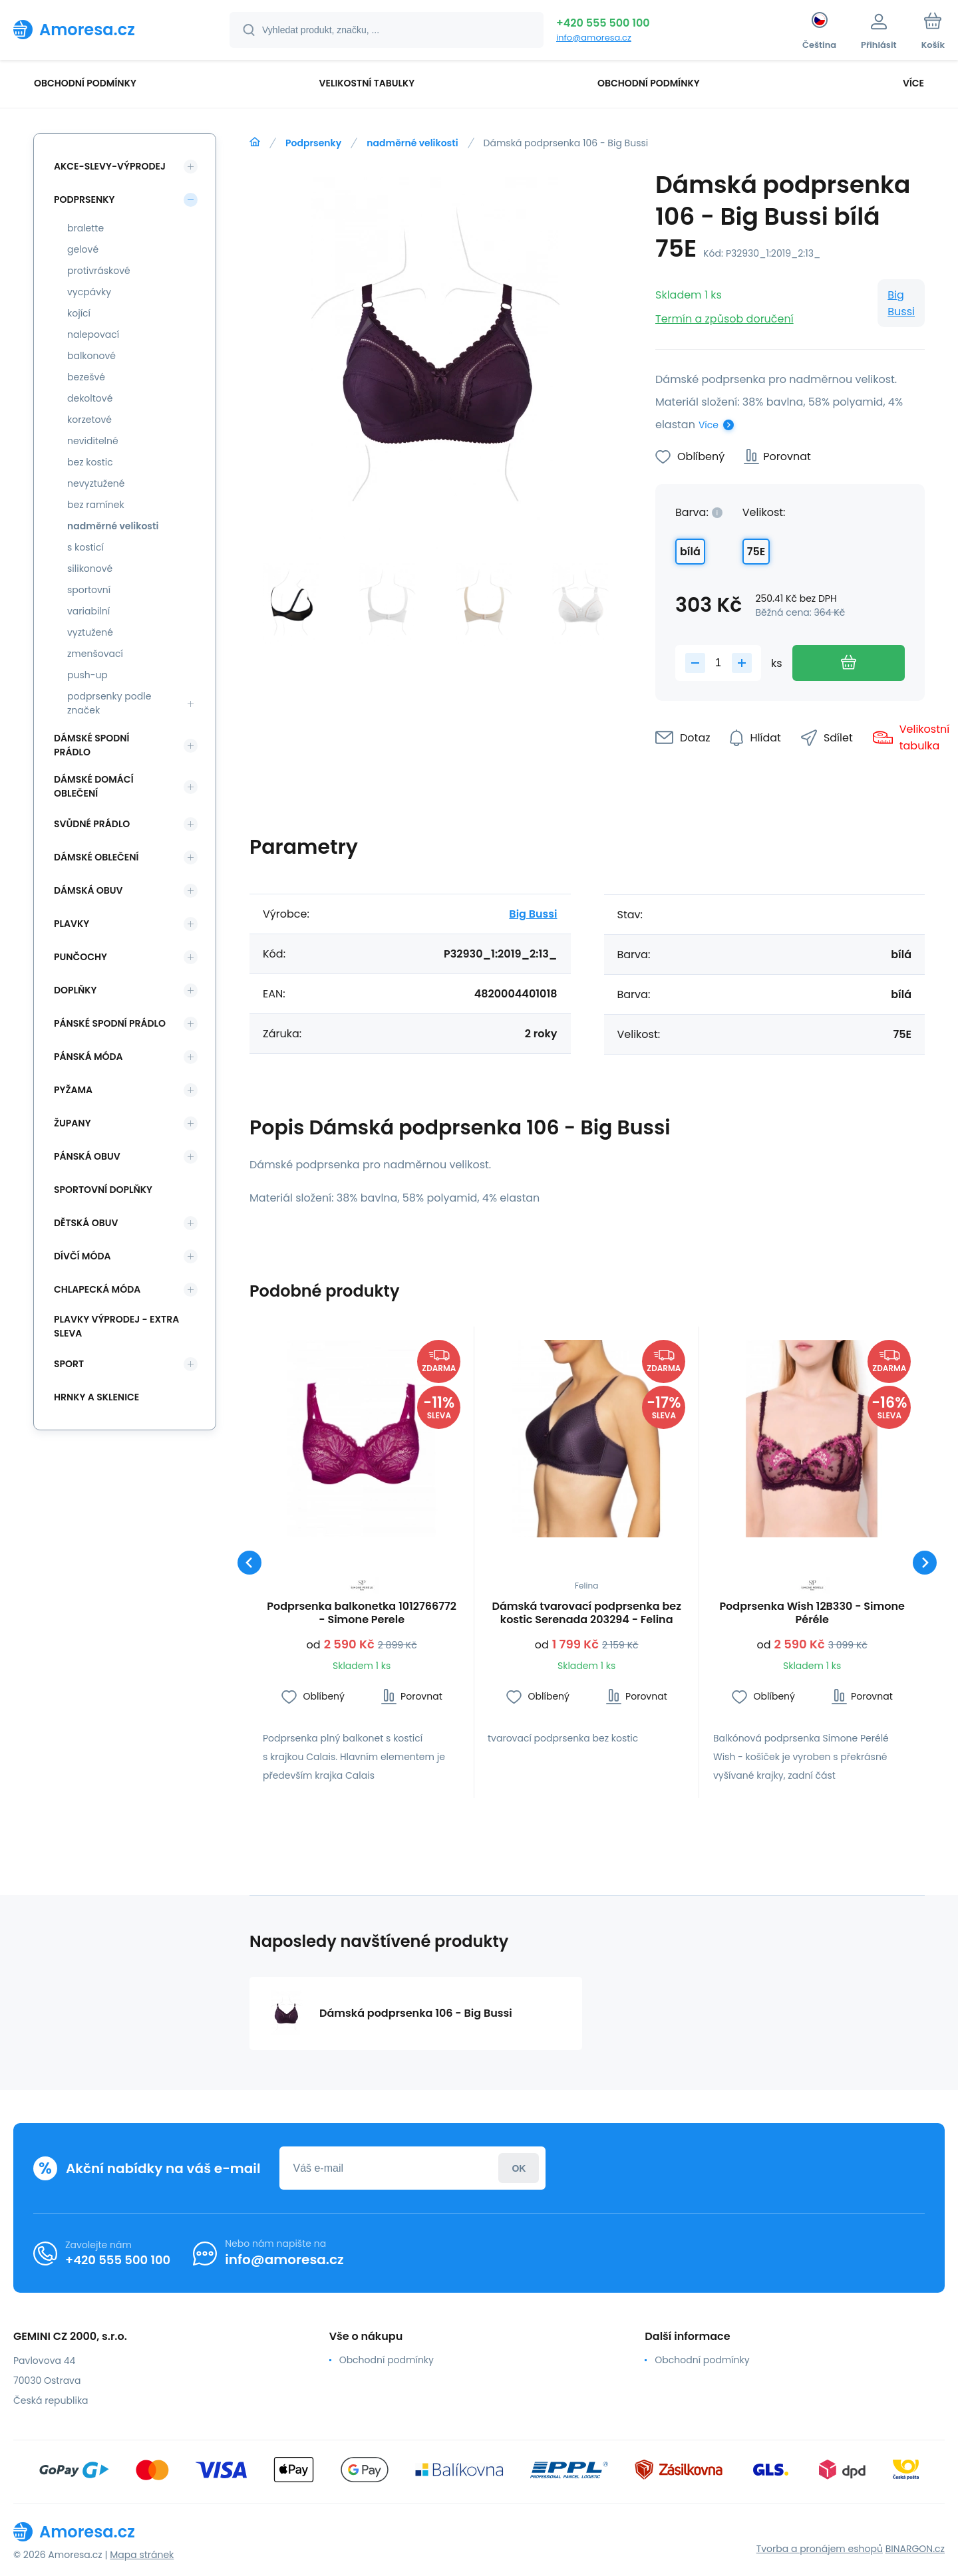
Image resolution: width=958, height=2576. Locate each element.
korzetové (89, 419)
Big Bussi (901, 303)
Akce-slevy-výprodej (110, 166)
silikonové (89, 568)
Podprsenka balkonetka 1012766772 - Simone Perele (361, 1613)
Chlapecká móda (97, 1289)
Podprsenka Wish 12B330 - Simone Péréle (812, 1613)
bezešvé (86, 377)
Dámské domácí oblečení (94, 786)
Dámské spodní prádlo (91, 745)
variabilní (88, 611)
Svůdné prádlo (92, 824)
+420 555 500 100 (603, 23)
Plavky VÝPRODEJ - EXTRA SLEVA (116, 1326)
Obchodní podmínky (386, 2360)
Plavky (71, 923)
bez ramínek (95, 504)
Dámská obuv (88, 890)
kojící (78, 313)
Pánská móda (88, 1056)
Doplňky (75, 990)
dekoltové (89, 398)
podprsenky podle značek (109, 703)
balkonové (91, 355)
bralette (85, 228)
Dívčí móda (82, 1256)
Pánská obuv (87, 1156)
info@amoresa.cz (593, 37)
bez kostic (90, 462)
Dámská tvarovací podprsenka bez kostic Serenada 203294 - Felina (586, 1613)
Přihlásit (518, 2168)
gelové (82, 249)
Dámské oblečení (96, 857)
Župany (72, 1123)
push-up (87, 675)
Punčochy (80, 957)
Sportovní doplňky (103, 1189)
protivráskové (98, 270)
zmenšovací (95, 653)
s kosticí (85, 547)
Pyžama (73, 1089)
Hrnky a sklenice (96, 1397)
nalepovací (93, 334)
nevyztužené (96, 483)
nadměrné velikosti (412, 143)
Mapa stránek (142, 2554)
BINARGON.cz (915, 2548)
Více (708, 425)
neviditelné (92, 441)
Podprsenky (313, 143)
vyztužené (90, 632)
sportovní (88, 589)
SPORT (69, 1363)
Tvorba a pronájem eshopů (819, 2548)
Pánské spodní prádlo (110, 1023)
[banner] (104, 29)
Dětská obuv (86, 1222)
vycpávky (89, 292)
